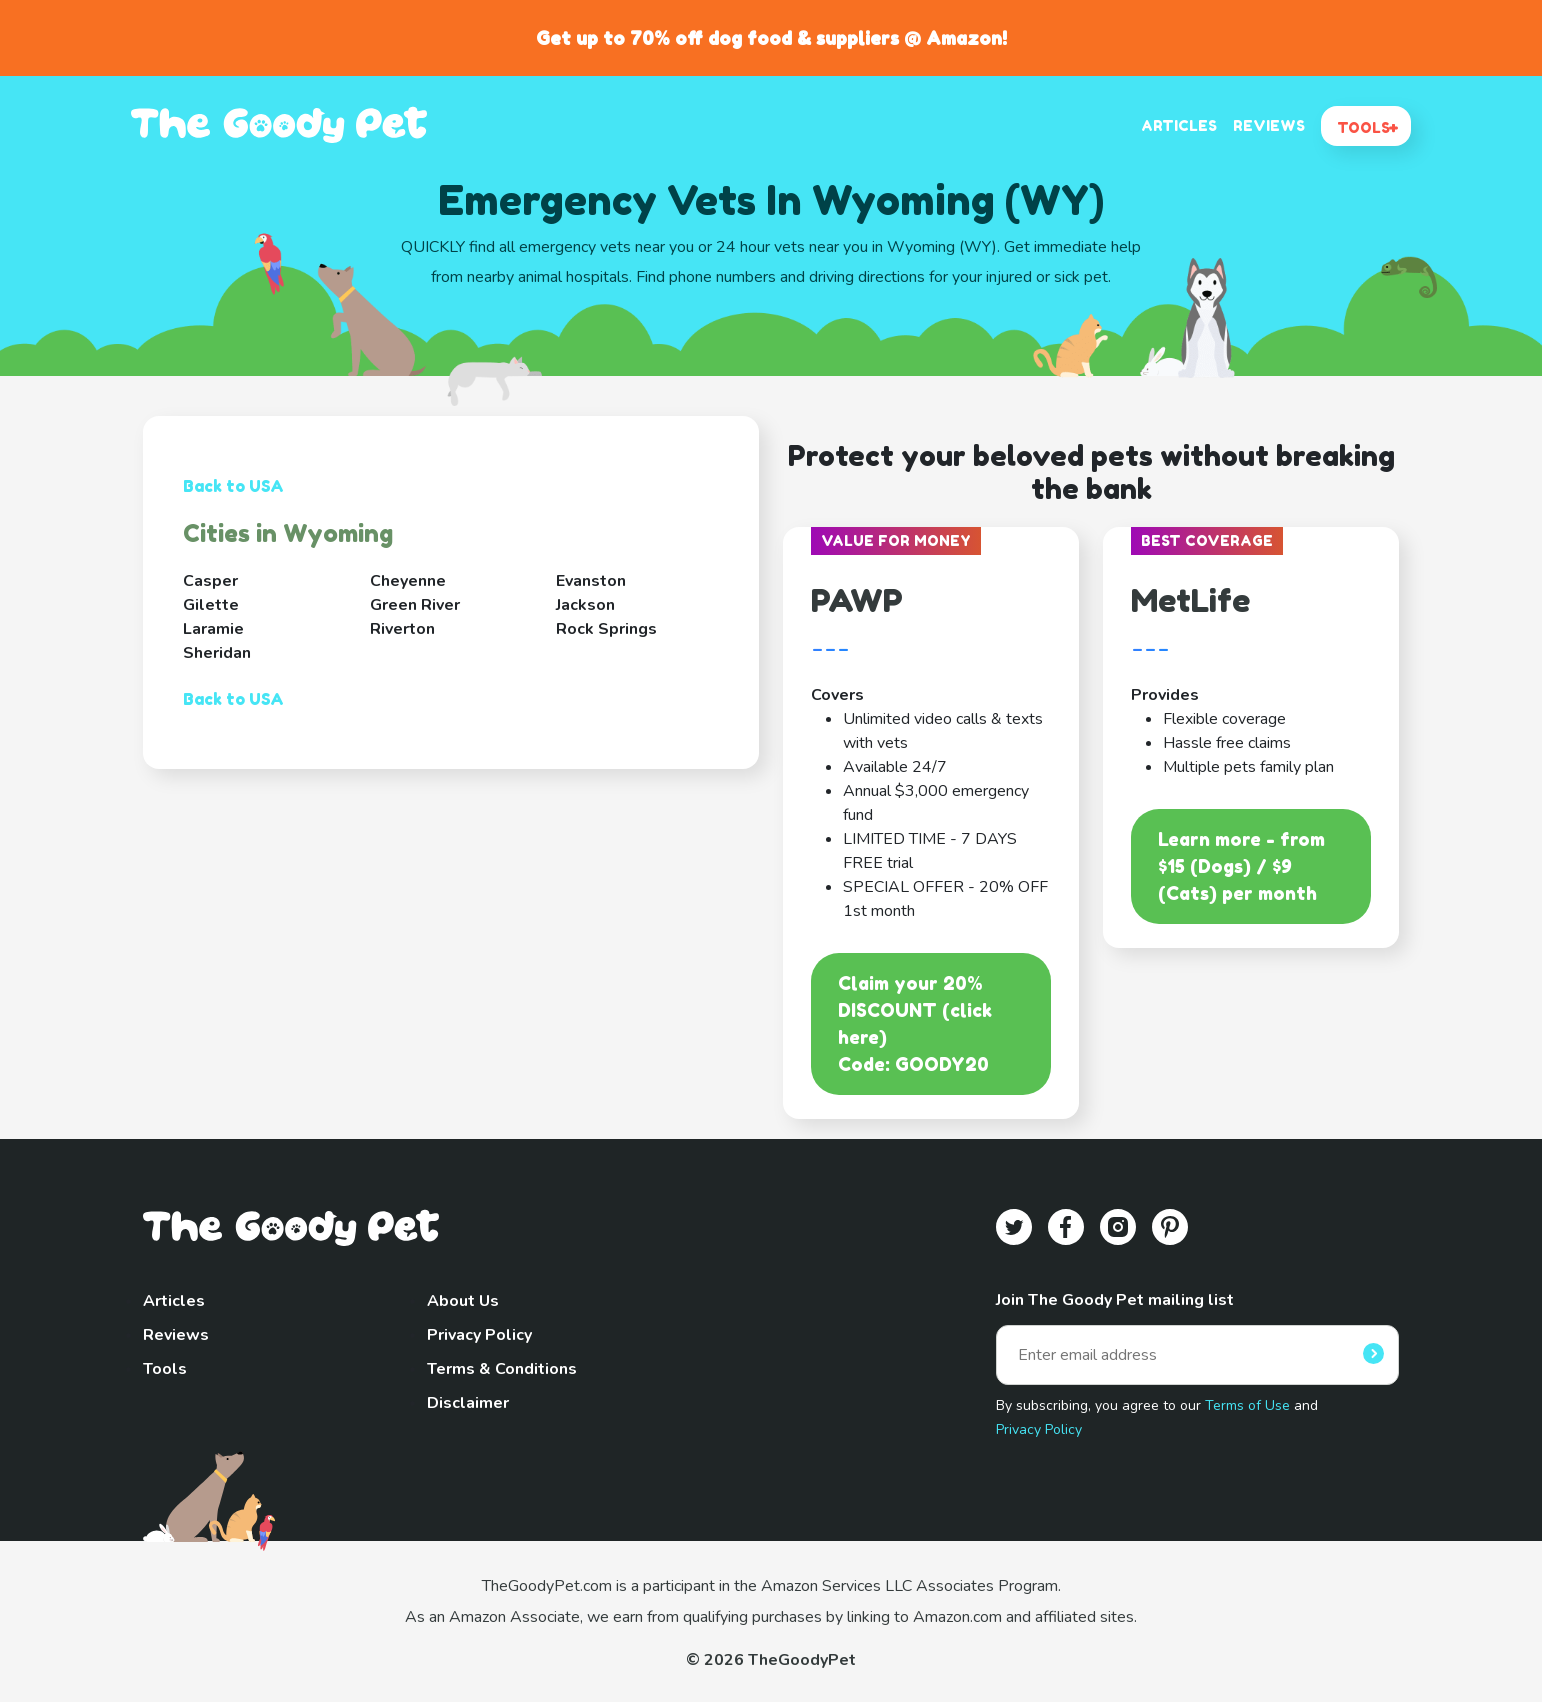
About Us (463, 1301)
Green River (415, 605)
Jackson (585, 605)
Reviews (176, 1335)
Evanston (591, 581)
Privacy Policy (479, 1335)
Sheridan (217, 653)
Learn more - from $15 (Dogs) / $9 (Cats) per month (1241, 866)
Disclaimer (468, 1403)
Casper (210, 581)
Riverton (402, 629)
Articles (174, 1301)
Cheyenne (408, 581)
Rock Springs (606, 629)
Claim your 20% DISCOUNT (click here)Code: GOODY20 (915, 1023)
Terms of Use (1247, 1405)
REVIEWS (1269, 125)
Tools (165, 1369)
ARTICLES (1179, 125)
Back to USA (233, 486)
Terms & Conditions (502, 1369)
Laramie (213, 629)
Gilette (211, 605)
